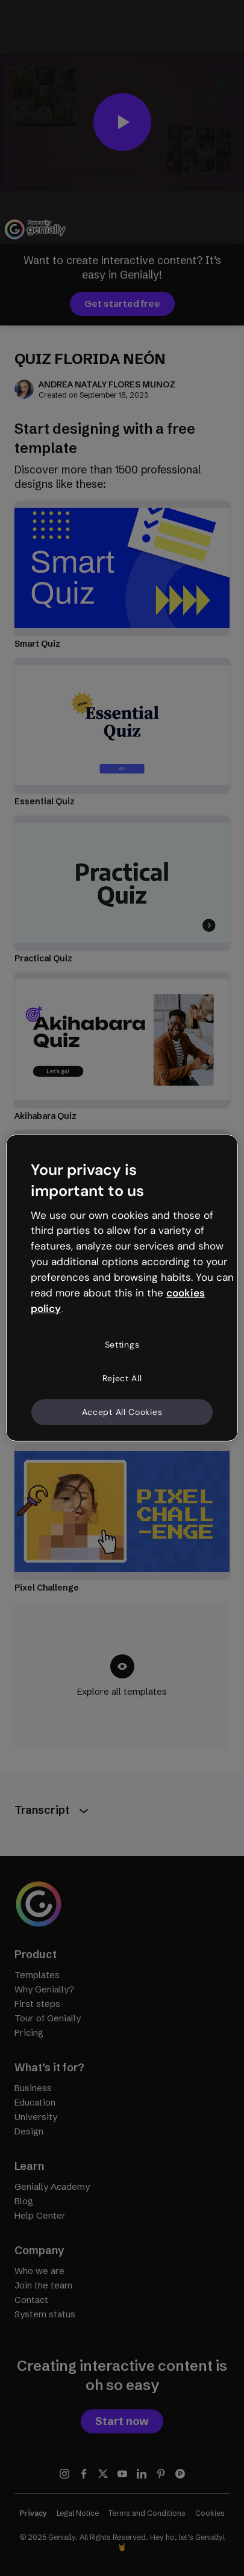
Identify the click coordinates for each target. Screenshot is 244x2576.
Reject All (122, 1378)
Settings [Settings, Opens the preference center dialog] (122, 1344)
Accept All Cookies (122, 1411)
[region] (122, 1288)
